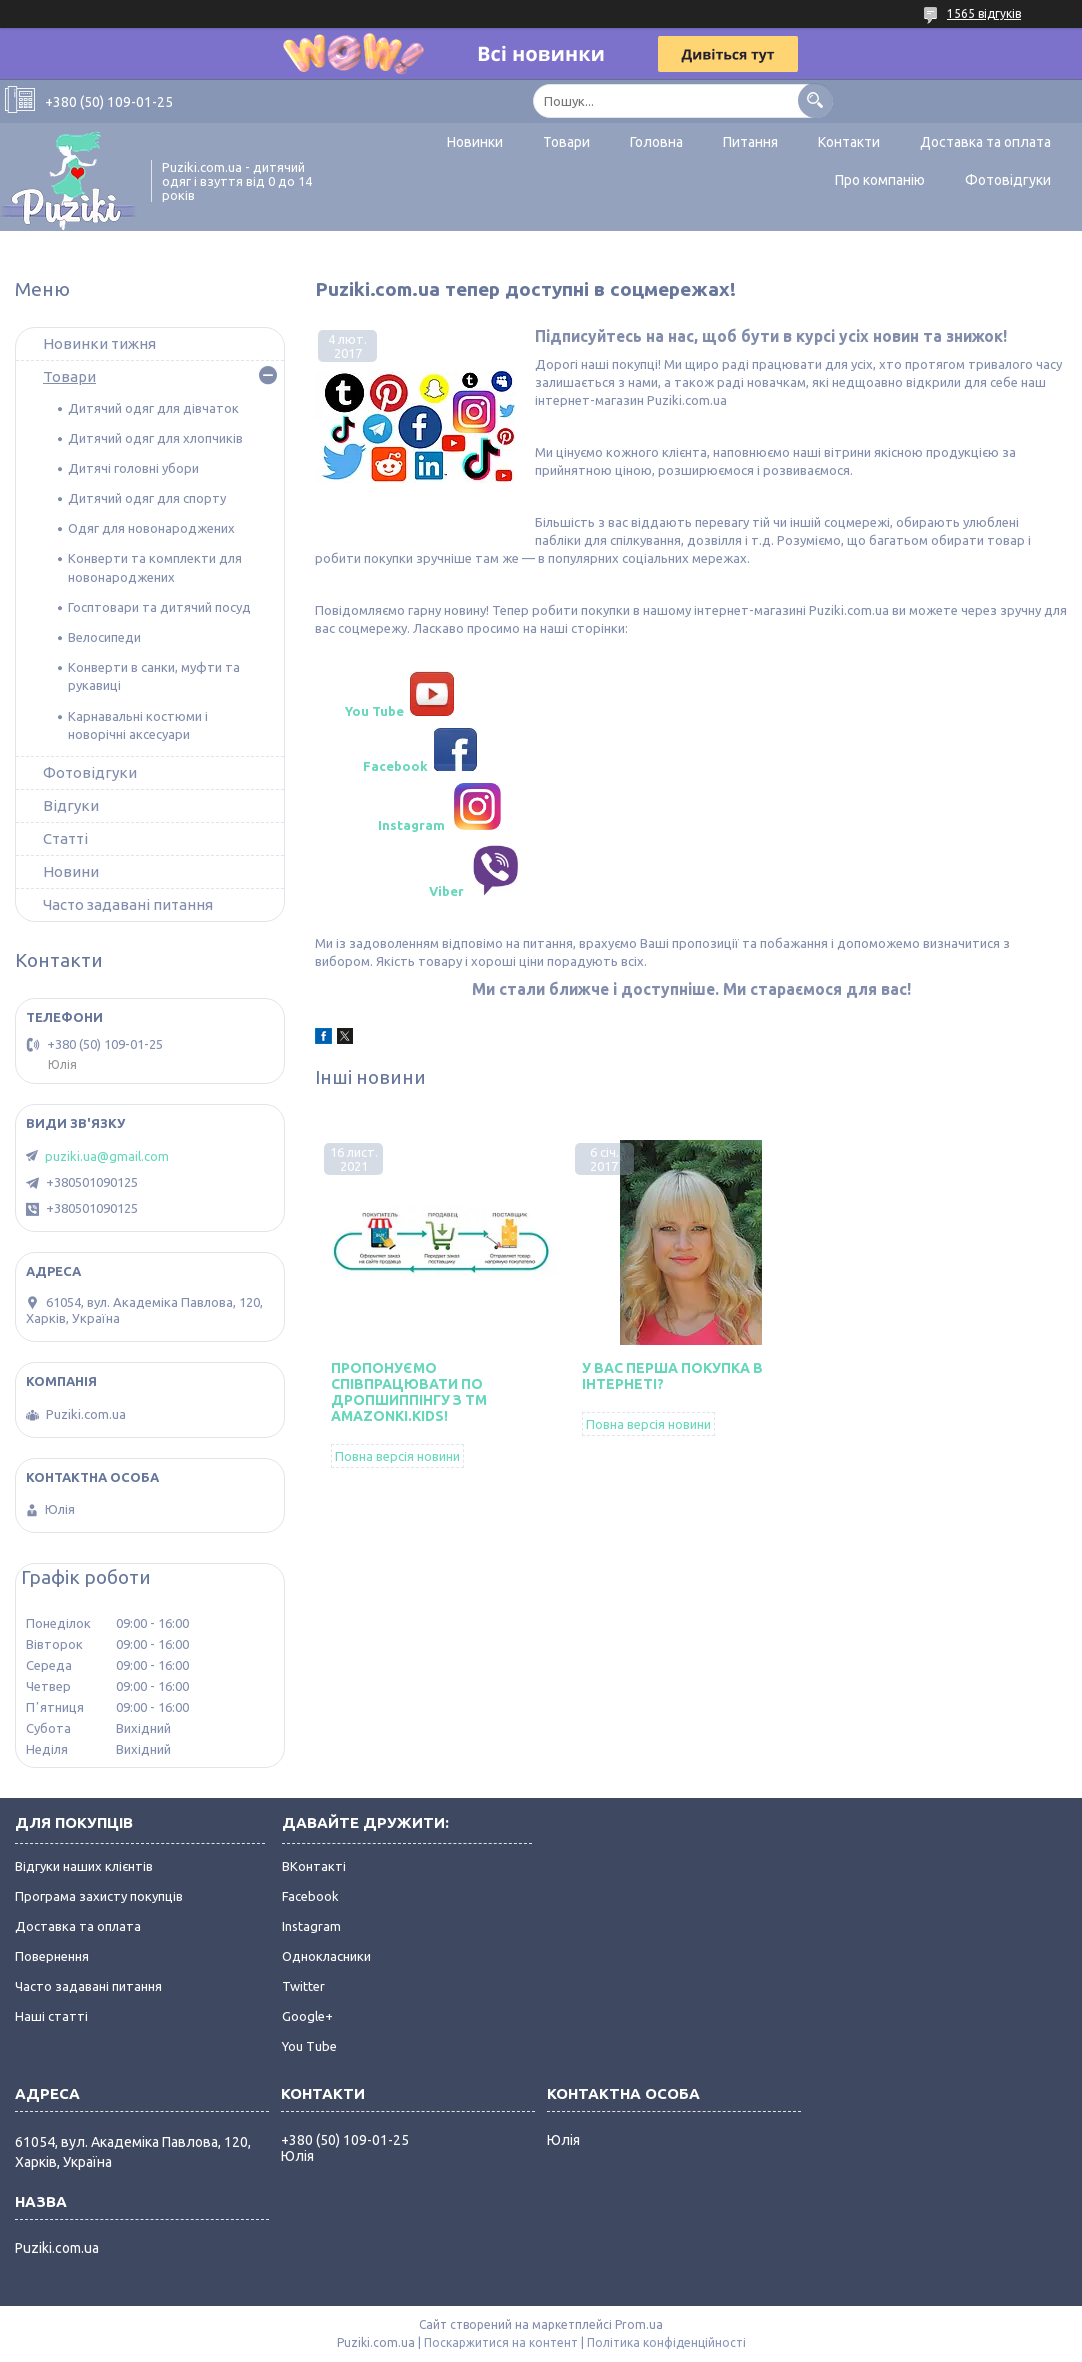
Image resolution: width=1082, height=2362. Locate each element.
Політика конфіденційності (666, 2342)
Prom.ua (639, 2324)
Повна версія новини (397, 1456)
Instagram (311, 1926)
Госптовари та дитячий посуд (159, 607)
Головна (656, 142)
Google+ (307, 2016)
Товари (566, 142)
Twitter (303, 1986)
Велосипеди (104, 637)
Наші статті (51, 2016)
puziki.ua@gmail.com (107, 1156)
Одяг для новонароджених (151, 528)
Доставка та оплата (985, 142)
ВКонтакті (314, 1866)
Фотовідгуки (1008, 180)
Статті (65, 838)
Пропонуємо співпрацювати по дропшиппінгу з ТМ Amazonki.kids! (409, 1392)
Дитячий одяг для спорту (147, 498)
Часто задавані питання (128, 904)
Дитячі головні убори (133, 468)
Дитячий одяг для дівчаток (153, 408)
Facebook (310, 1896)
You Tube (309, 2046)
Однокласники (326, 1956)
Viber (445, 891)
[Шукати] (815, 100)
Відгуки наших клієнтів (84, 1866)
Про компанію (880, 180)
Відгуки (71, 805)
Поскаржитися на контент (501, 2342)
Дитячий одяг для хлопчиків (155, 438)
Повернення (52, 1956)
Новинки (475, 142)
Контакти (849, 142)
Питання (750, 142)
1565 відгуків (984, 13)
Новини (71, 871)
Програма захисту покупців (99, 1896)
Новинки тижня (99, 343)
